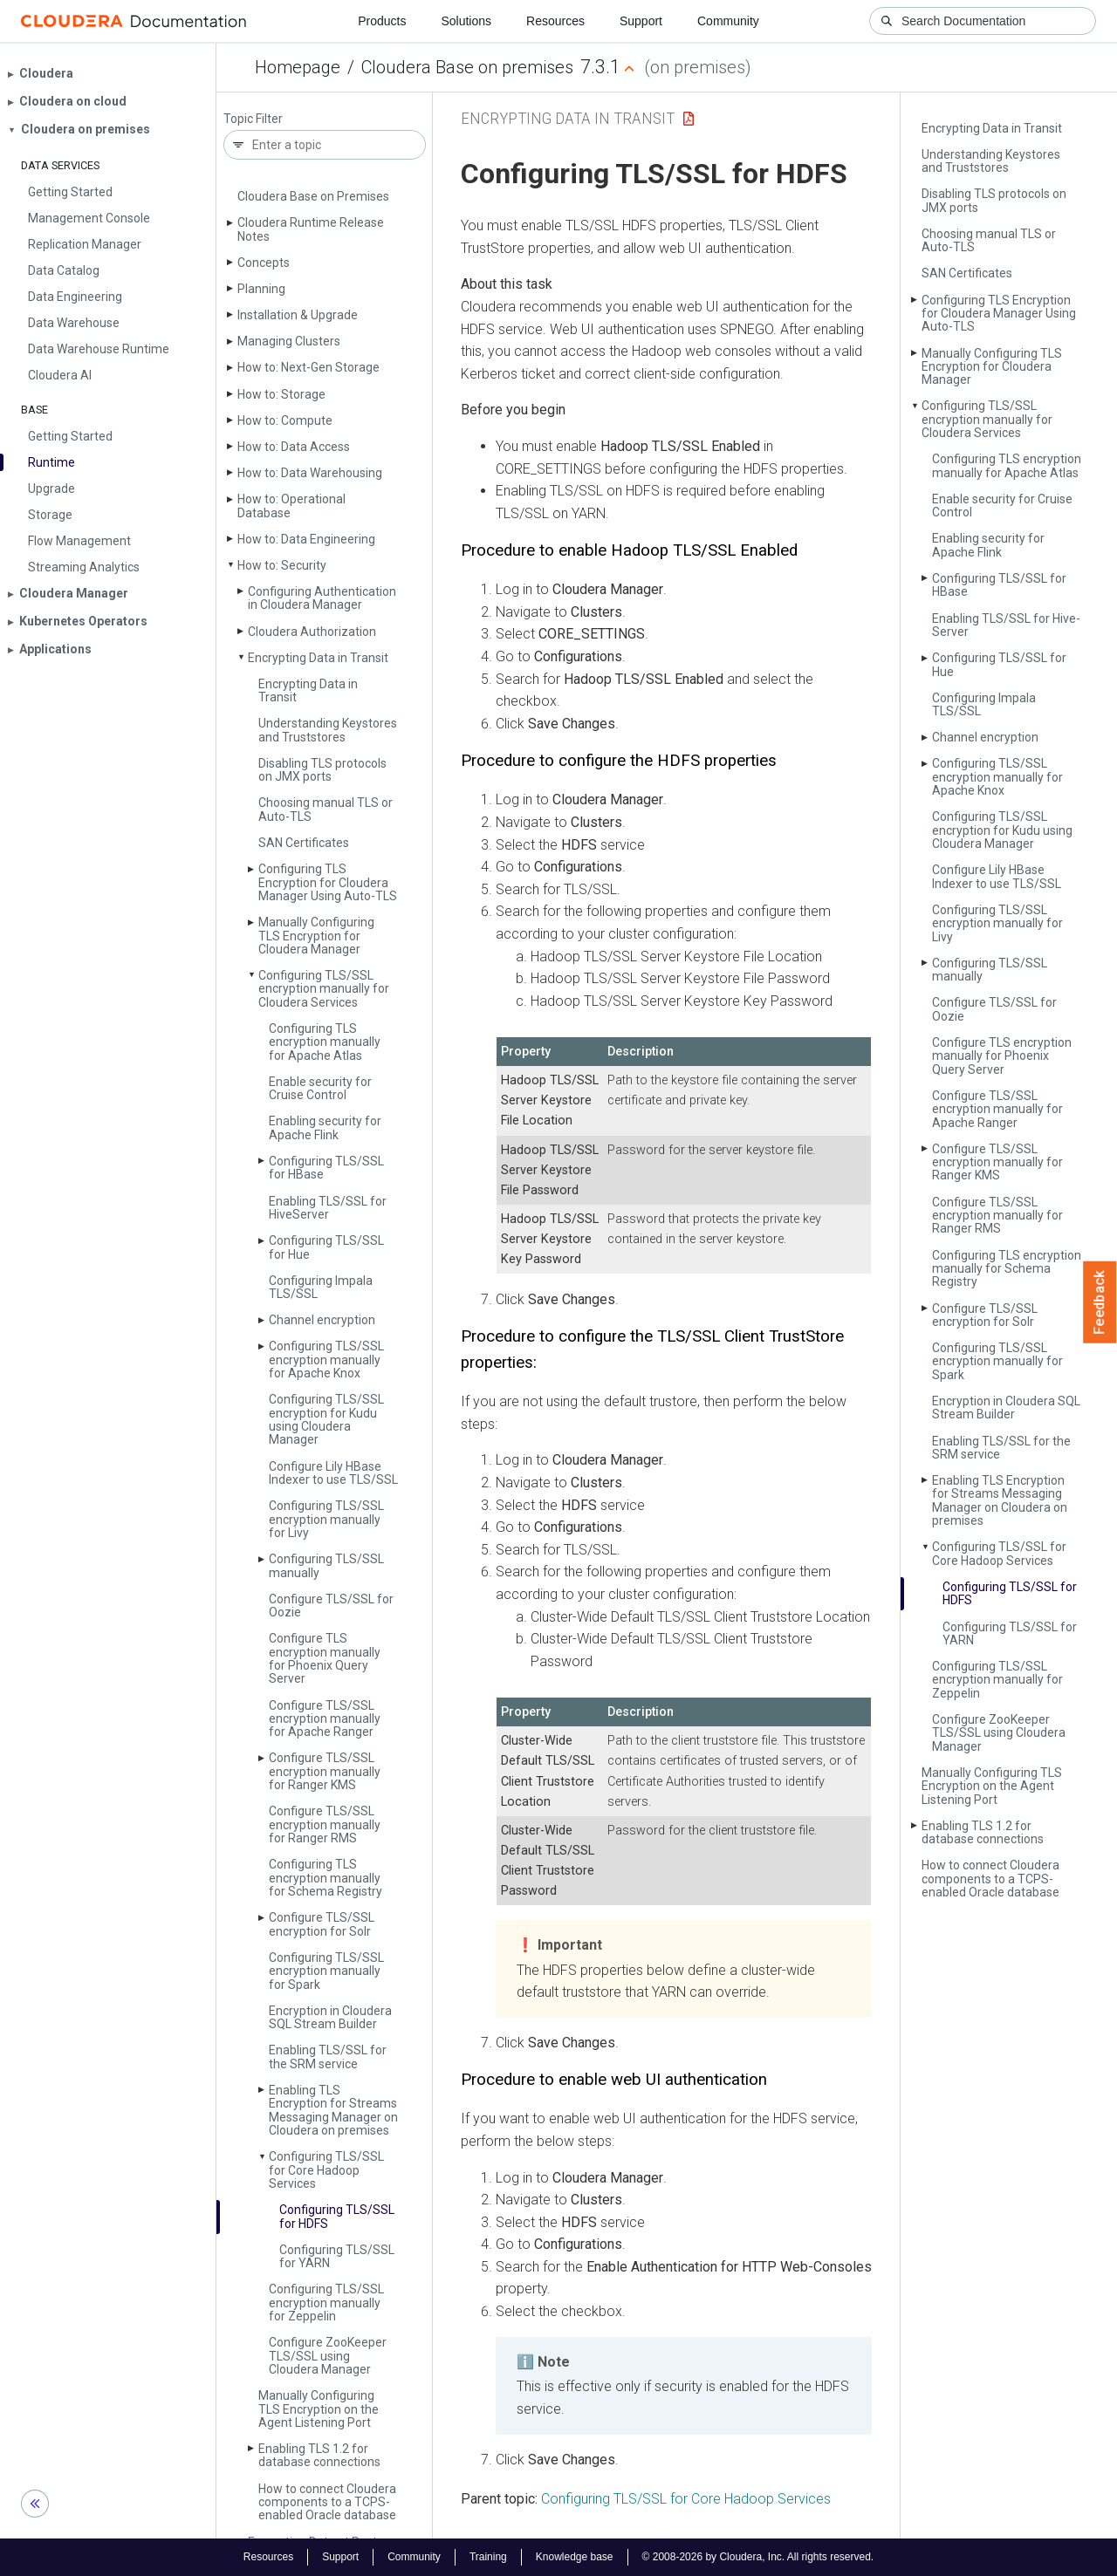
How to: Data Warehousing (309, 473)
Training (488, 2557)
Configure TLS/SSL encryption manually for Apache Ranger (324, 1718)
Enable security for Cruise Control (320, 1088)
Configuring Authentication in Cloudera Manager (322, 598)
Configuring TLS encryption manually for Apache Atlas (324, 1042)
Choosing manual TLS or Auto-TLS (325, 809)
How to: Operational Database (291, 505)
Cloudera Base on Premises (313, 196)
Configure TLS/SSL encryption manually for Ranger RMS (324, 1824)
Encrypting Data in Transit (318, 658)
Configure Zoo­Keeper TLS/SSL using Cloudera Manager (328, 2355)
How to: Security (281, 565)
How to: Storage (281, 394)
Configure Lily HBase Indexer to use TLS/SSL (333, 1472)
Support (641, 21)
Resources (555, 21)
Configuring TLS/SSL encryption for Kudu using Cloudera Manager (326, 1419)
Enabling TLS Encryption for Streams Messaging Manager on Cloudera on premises (333, 2110)
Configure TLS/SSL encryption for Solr (321, 1923)
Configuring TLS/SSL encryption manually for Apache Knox (326, 1359)
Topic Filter (253, 119)
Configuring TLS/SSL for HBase (326, 1167)
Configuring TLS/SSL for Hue (326, 1247)
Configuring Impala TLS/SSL (321, 1287)
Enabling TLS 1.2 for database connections (319, 2455)
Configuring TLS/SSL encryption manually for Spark (326, 1971)
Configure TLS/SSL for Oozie (331, 1605)
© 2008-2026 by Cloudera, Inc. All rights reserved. (758, 2557)
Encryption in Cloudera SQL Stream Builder (330, 2017)
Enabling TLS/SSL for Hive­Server (328, 1207)
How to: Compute (284, 420)
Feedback (1100, 1302)
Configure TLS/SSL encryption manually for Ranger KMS (324, 1771)
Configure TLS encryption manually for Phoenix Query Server (324, 1658)
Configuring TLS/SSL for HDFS (336, 2216)
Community (728, 21)
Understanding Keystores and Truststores (327, 729)
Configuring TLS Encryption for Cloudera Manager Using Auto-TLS (327, 882)
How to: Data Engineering (306, 539)
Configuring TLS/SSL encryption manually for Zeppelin (326, 2302)
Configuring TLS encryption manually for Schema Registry (325, 1877)
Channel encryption (322, 1320)
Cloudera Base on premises (467, 67)
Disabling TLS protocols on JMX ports (322, 769)
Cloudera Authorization (312, 632)
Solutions (466, 21)
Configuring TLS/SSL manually (326, 1565)
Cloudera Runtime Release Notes (310, 229)
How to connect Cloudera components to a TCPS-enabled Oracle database (327, 2502)
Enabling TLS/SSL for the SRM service (328, 2056)
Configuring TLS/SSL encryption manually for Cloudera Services (323, 988)
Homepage (297, 67)
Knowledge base (574, 2557)
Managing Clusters (288, 341)
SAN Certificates (303, 843)
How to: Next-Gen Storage (308, 367)
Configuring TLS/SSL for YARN (336, 2256)
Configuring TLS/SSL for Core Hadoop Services (326, 2169)
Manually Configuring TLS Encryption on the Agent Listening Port (318, 2408)
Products (382, 21)
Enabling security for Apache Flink (325, 1127)
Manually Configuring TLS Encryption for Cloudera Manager (316, 935)
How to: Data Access (293, 447)
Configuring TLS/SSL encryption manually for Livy (326, 1519)
